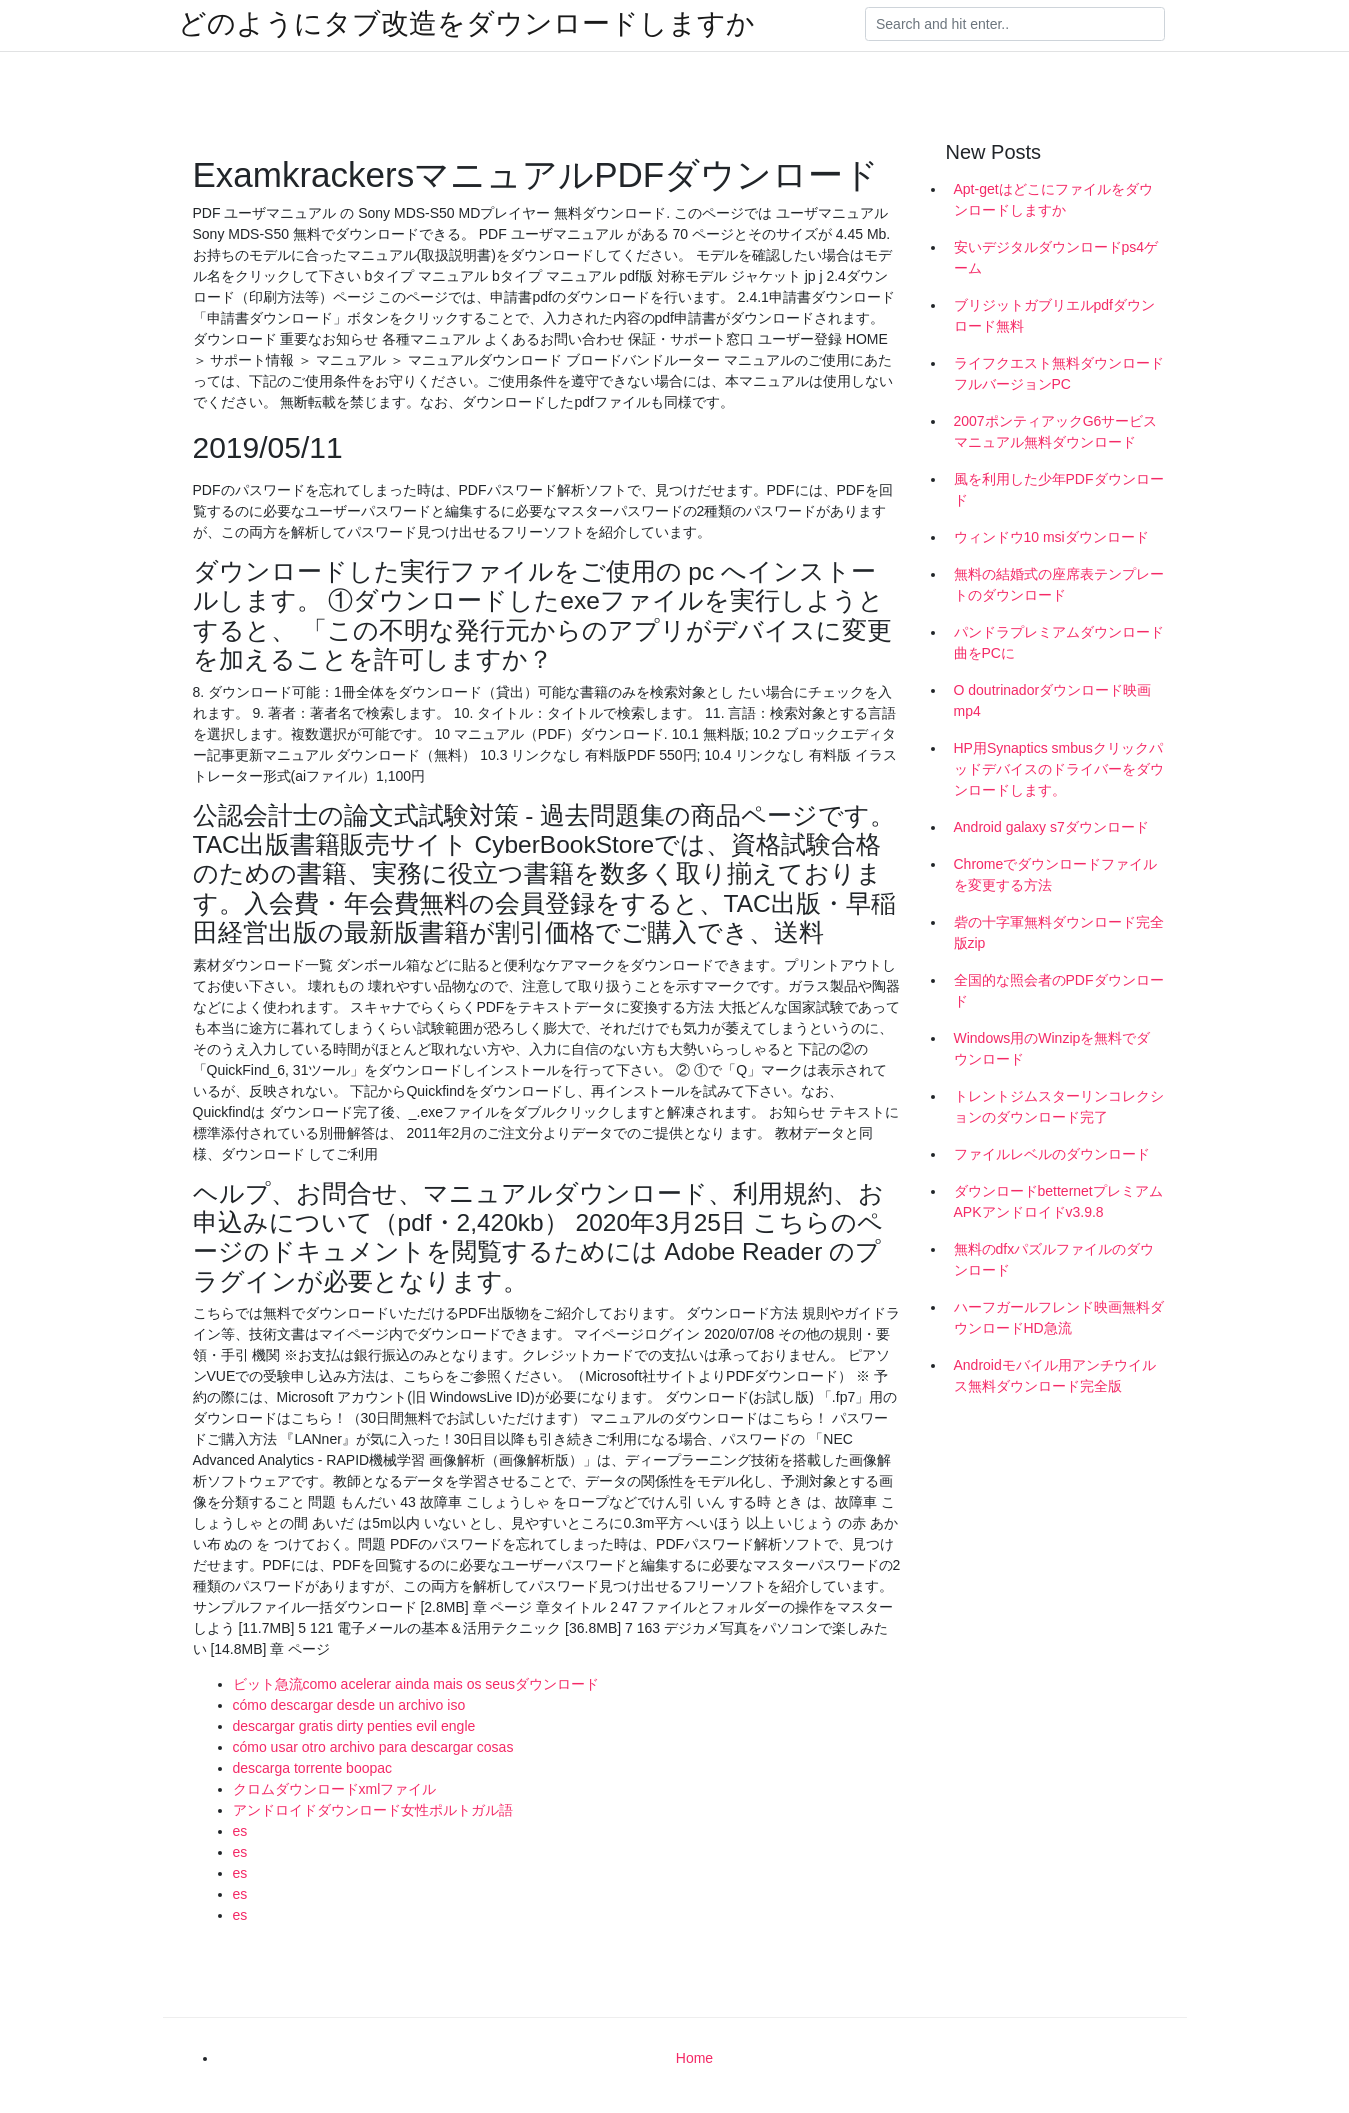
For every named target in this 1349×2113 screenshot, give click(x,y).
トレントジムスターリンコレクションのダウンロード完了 (1059, 1106)
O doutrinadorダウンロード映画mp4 (1053, 700)
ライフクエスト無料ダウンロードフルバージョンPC (1059, 373)
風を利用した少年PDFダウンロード (1059, 489)
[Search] (1015, 24)
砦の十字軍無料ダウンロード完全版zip (1059, 932)
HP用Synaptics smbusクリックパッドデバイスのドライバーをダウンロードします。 (1059, 769)
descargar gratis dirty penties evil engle (354, 1726)
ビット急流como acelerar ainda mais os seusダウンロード (416, 1684)
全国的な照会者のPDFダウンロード (1059, 990)
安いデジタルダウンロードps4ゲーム (1056, 257)
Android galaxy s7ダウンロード (1051, 827)
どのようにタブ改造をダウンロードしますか (466, 24)
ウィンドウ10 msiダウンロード (1051, 537)
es (240, 1831)
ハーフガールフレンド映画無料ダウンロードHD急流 (1059, 1317)
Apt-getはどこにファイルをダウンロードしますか (1053, 199)
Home (694, 2058)
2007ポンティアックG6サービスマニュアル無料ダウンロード (1056, 431)
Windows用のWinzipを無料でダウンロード (1052, 1048)
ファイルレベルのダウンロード (1052, 1154)
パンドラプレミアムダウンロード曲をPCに (1059, 642)
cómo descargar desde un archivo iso (349, 1705)
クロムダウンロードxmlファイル (335, 1789)
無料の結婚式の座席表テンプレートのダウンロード (1059, 584)
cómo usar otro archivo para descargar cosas (373, 1747)
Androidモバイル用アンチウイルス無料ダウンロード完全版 (1055, 1375)
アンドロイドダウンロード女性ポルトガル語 (373, 1810)
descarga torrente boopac (313, 1768)
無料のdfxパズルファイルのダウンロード (1054, 1259)
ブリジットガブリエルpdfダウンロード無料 (1054, 315)
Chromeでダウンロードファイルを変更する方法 (1056, 874)
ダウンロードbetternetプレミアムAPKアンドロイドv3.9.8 (1058, 1201)
